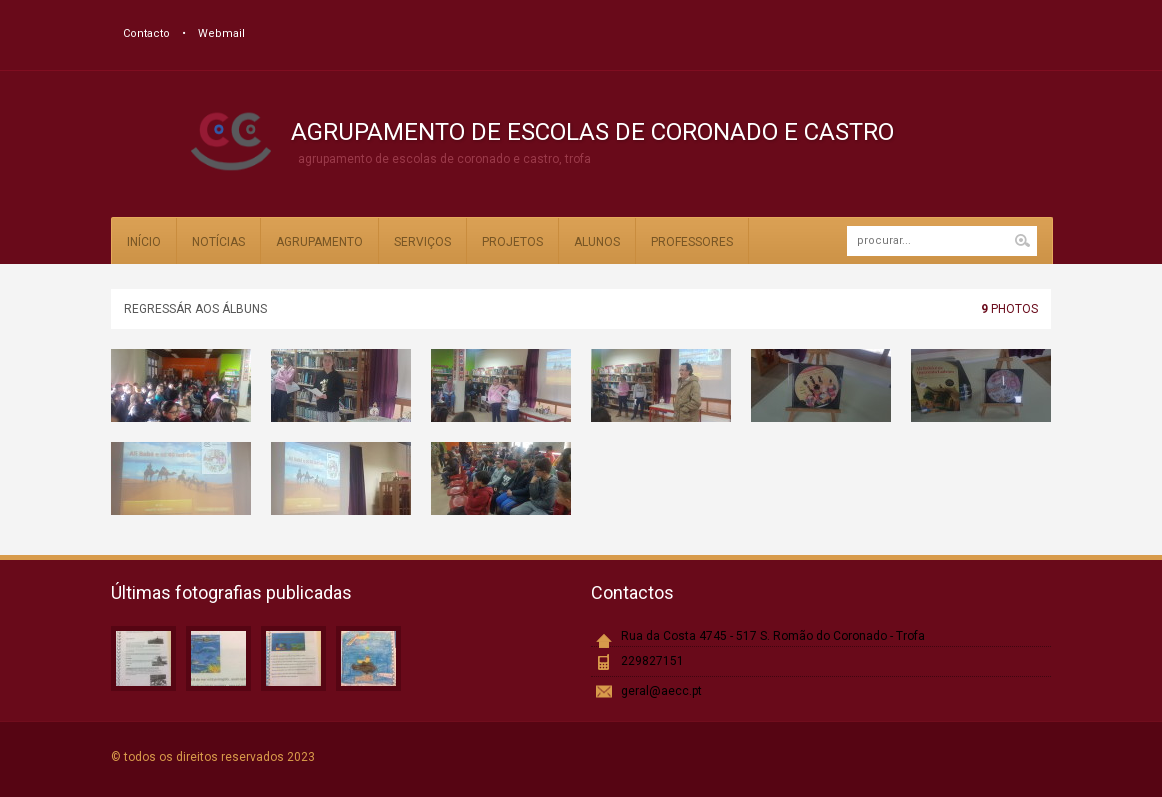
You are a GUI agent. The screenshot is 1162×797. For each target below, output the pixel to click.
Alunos (597, 242)
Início (144, 242)
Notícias (218, 242)
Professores (692, 242)
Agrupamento (319, 242)
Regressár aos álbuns (195, 309)
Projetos (512, 242)
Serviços (422, 242)
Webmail (221, 33)
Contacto (146, 33)
